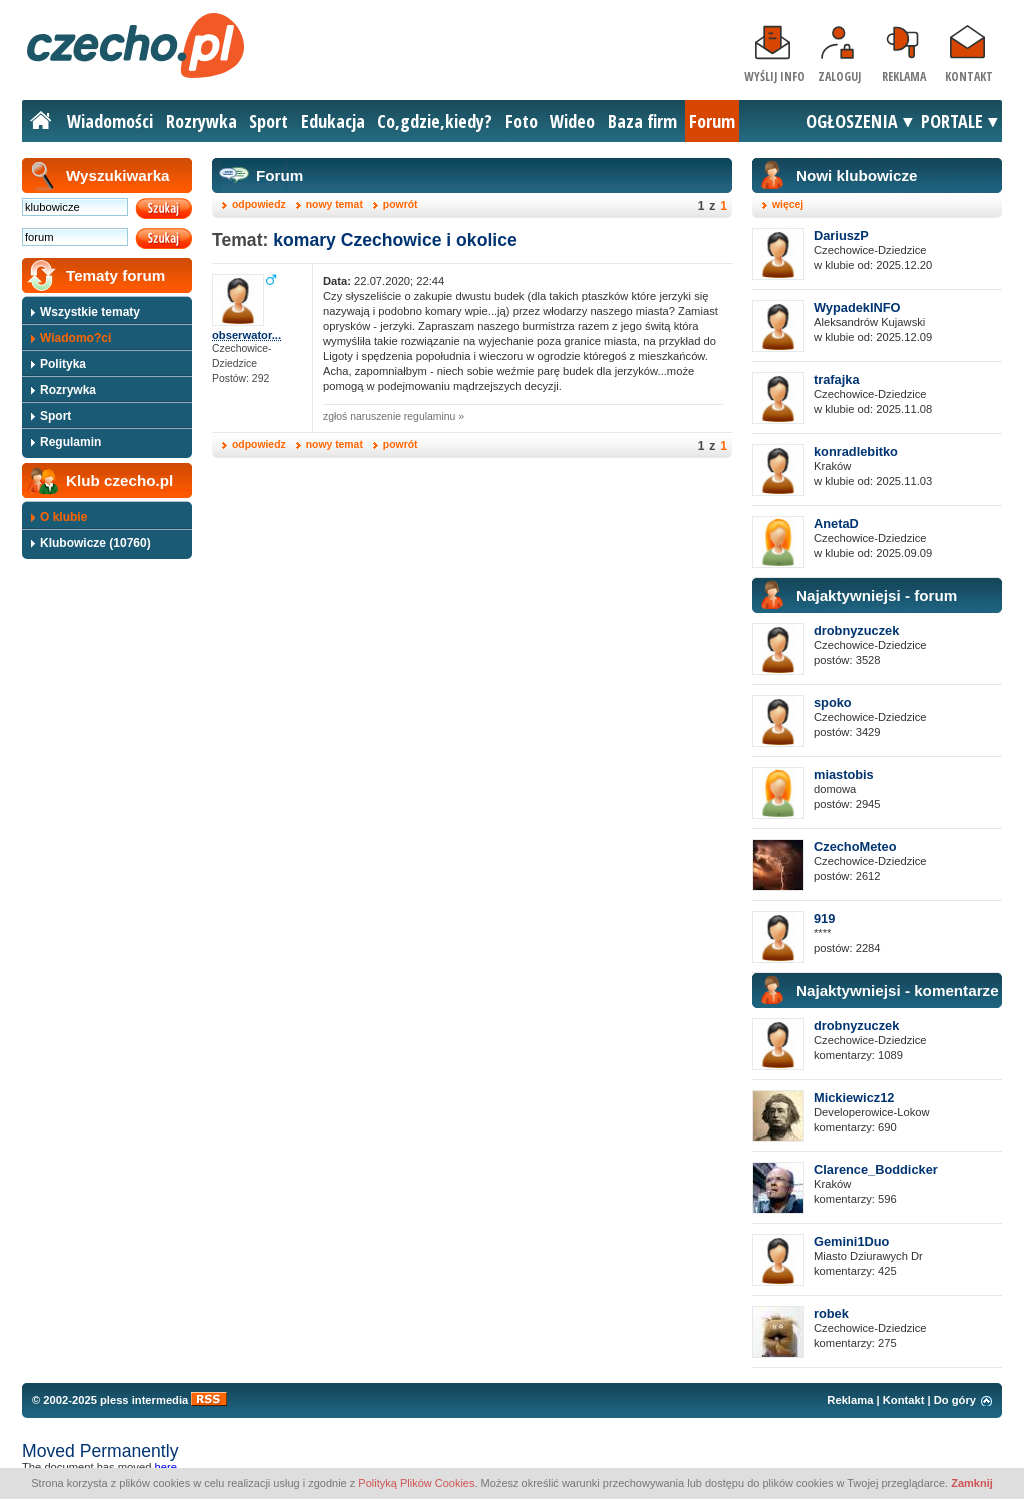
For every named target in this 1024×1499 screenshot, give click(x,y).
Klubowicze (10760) (95, 543)
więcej (787, 204)
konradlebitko (856, 451)
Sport (268, 121)
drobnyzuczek (856, 630)
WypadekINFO (857, 307)
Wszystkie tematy (90, 312)
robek (831, 1313)
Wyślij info (774, 76)
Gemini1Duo (851, 1241)
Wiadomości (110, 121)
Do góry (955, 1400)
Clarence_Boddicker (876, 1169)
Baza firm (642, 121)
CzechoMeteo (855, 846)
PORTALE (952, 121)
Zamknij (972, 1483)
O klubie (63, 517)
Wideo (572, 121)
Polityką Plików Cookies (416, 1483)
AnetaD (836, 523)
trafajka (837, 379)
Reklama (904, 76)
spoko (833, 702)
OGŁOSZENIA (852, 121)
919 (824, 918)
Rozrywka (201, 121)
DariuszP (841, 235)
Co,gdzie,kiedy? (434, 121)
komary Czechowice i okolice (394, 240)
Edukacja (333, 121)
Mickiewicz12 (854, 1097)
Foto (521, 121)
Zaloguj (839, 76)
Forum (712, 121)
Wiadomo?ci (75, 338)
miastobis (844, 774)
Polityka (63, 364)
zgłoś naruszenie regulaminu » (393, 416)
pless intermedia (144, 1400)
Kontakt (969, 76)
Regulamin (70, 442)
